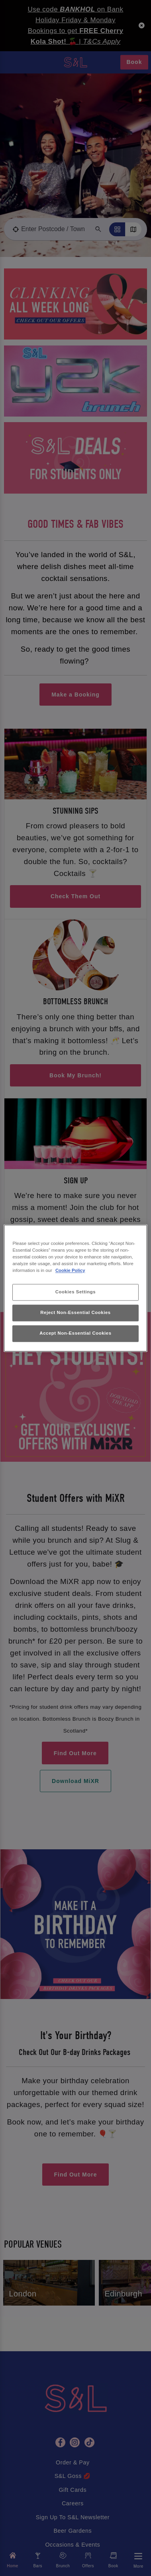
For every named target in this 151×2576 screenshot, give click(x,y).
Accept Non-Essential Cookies (75, 1333)
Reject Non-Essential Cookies (75, 1312)
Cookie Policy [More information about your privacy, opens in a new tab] (70, 1270)
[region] (75, 1288)
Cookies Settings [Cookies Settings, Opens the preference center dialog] (75, 1291)
